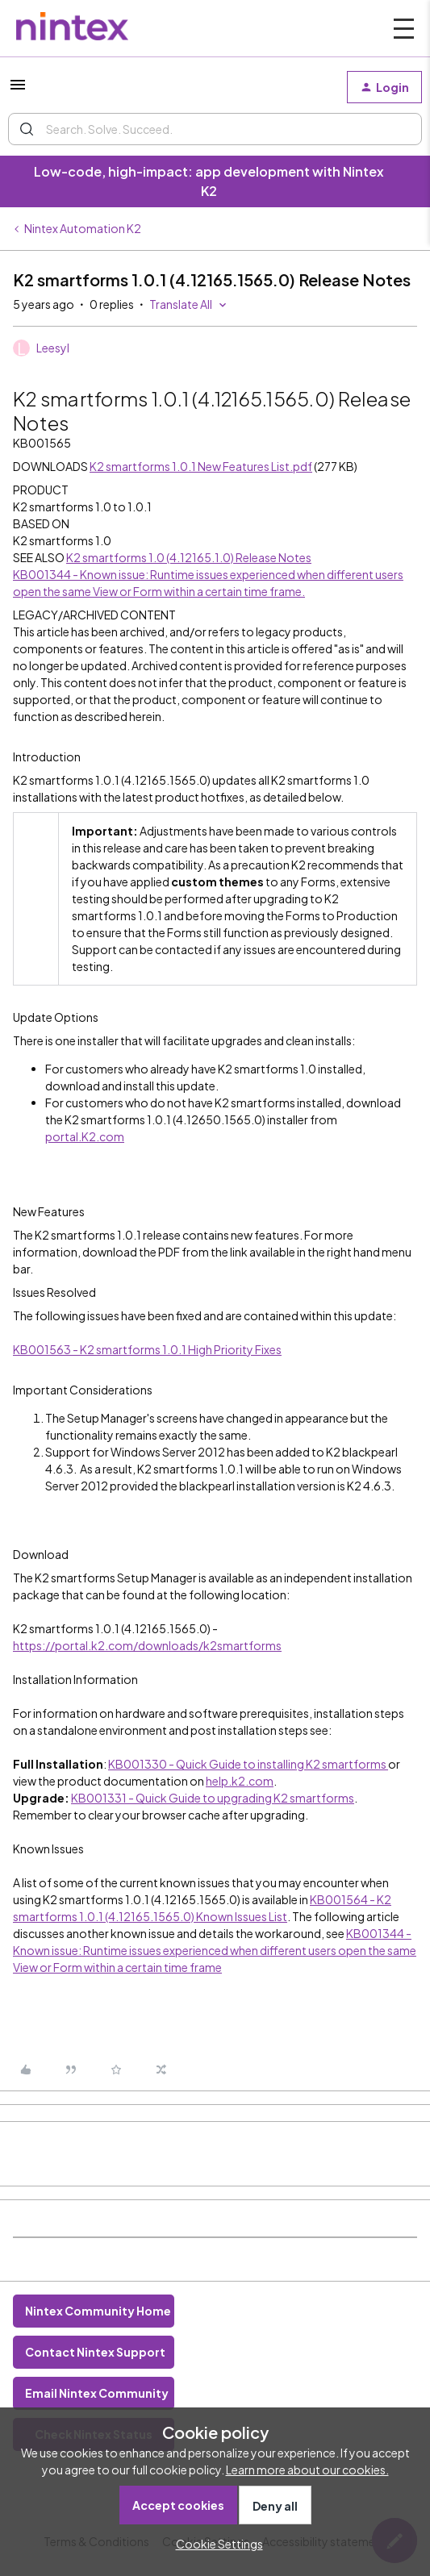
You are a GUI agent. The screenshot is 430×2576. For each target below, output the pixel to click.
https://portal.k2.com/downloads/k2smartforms (147, 1645)
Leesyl (52, 347)
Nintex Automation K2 (82, 228)
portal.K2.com (84, 1136)
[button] (17, 89)
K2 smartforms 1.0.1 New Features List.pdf (201, 466)
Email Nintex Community (97, 2393)
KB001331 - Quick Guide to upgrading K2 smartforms (212, 1797)
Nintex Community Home (98, 2310)
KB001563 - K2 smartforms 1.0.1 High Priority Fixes (147, 1349)
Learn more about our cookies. (307, 2469)
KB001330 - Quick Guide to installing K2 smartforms (248, 1764)
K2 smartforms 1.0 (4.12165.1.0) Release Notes (188, 557)
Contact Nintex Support (95, 2352)
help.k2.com (239, 1781)
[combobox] (215, 129)
